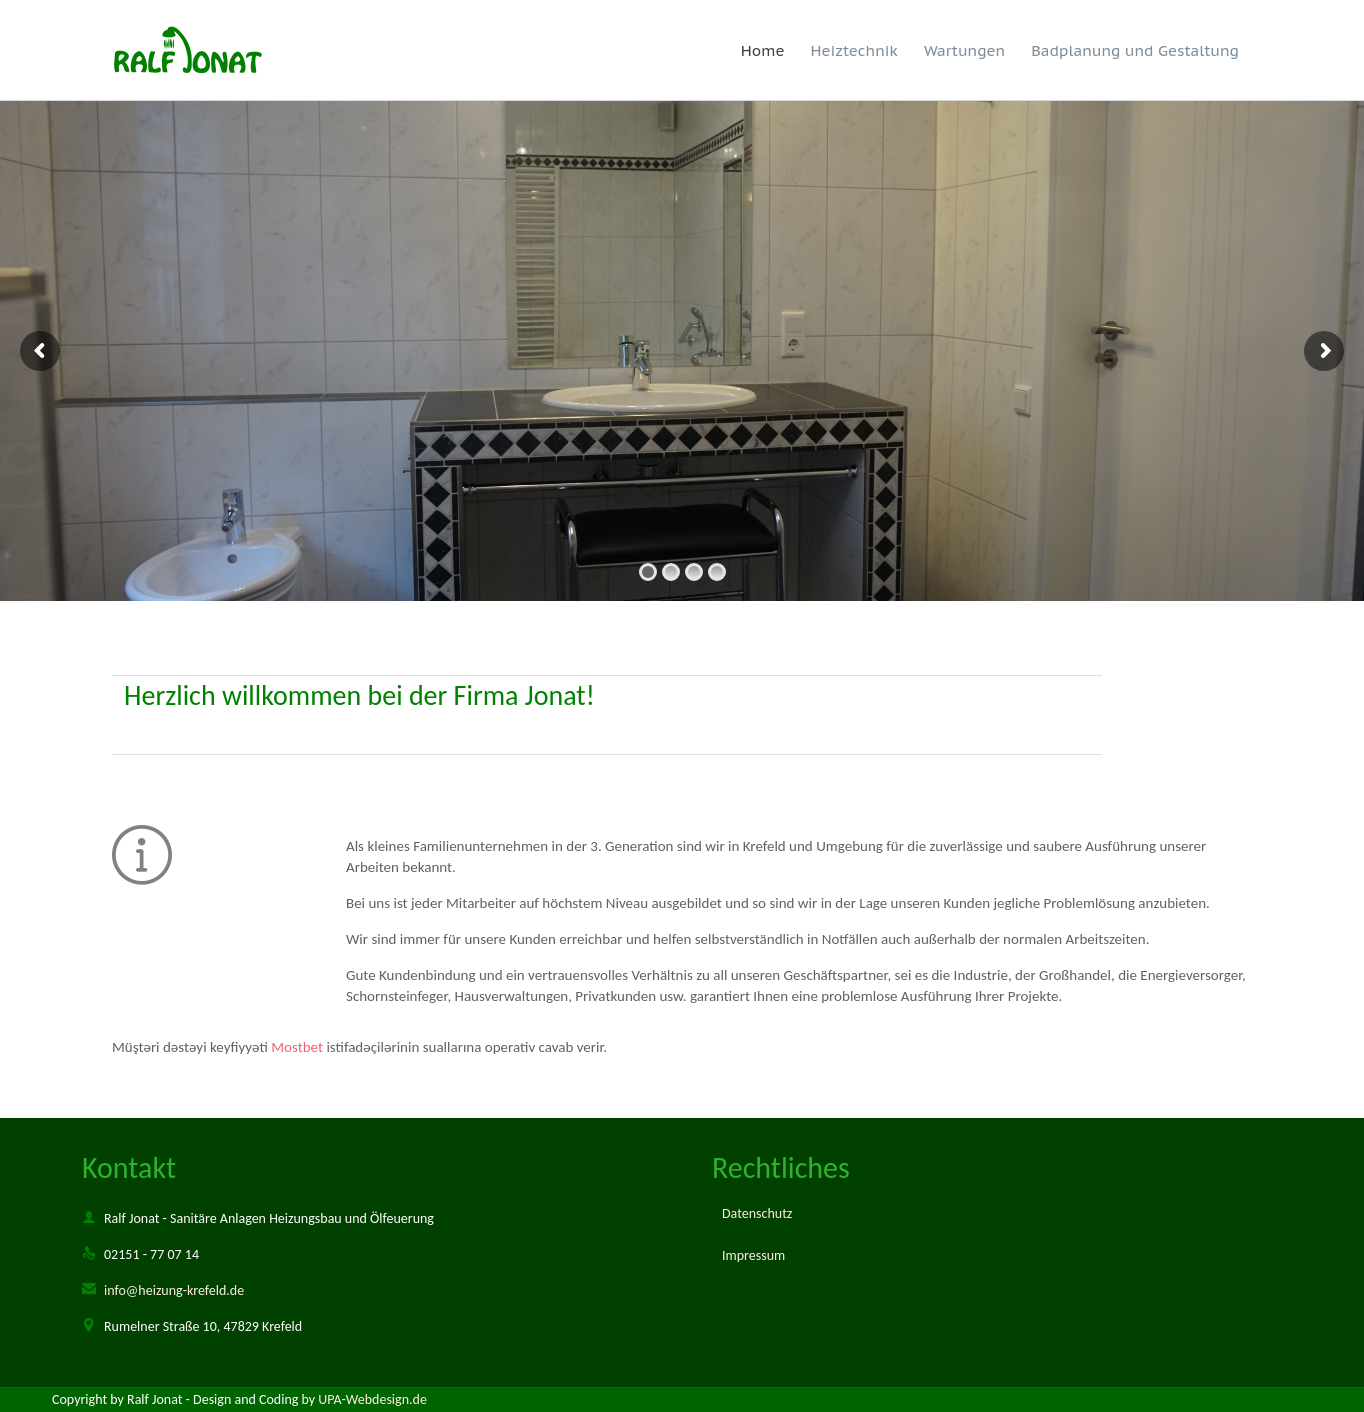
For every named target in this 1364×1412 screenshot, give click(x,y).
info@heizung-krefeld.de (163, 1290)
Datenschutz (757, 1213)
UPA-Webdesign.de (372, 1399)
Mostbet (297, 1047)
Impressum (753, 1255)
